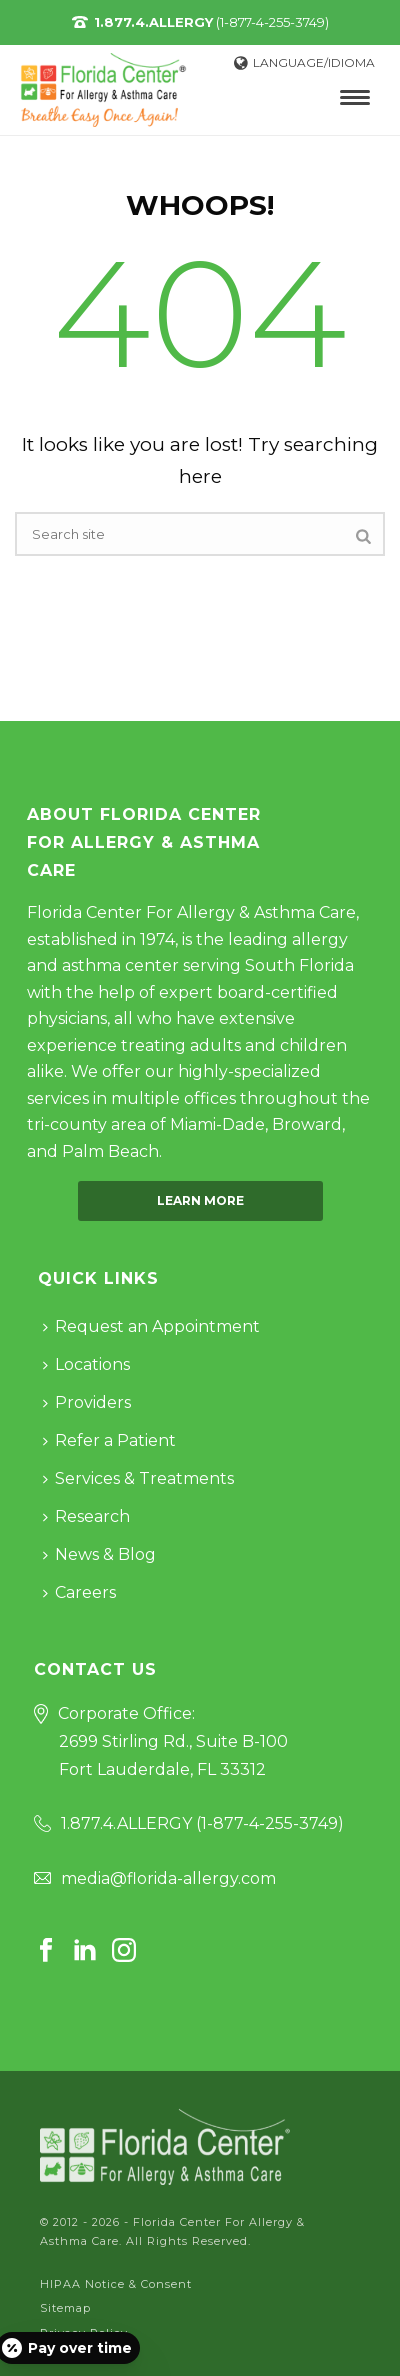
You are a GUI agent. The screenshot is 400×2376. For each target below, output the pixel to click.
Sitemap (65, 2308)
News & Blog (99, 1554)
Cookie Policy (81, 2357)
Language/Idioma (304, 62)
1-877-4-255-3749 (269, 1823)
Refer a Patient (109, 1440)
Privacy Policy (84, 2333)
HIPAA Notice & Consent (116, 2284)
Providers (87, 1402)
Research (86, 1516)
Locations (86, 1364)
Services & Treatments (138, 1478)
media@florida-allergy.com (168, 1878)
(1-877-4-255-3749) (211, 22)
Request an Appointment (151, 1326)
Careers (79, 1592)
